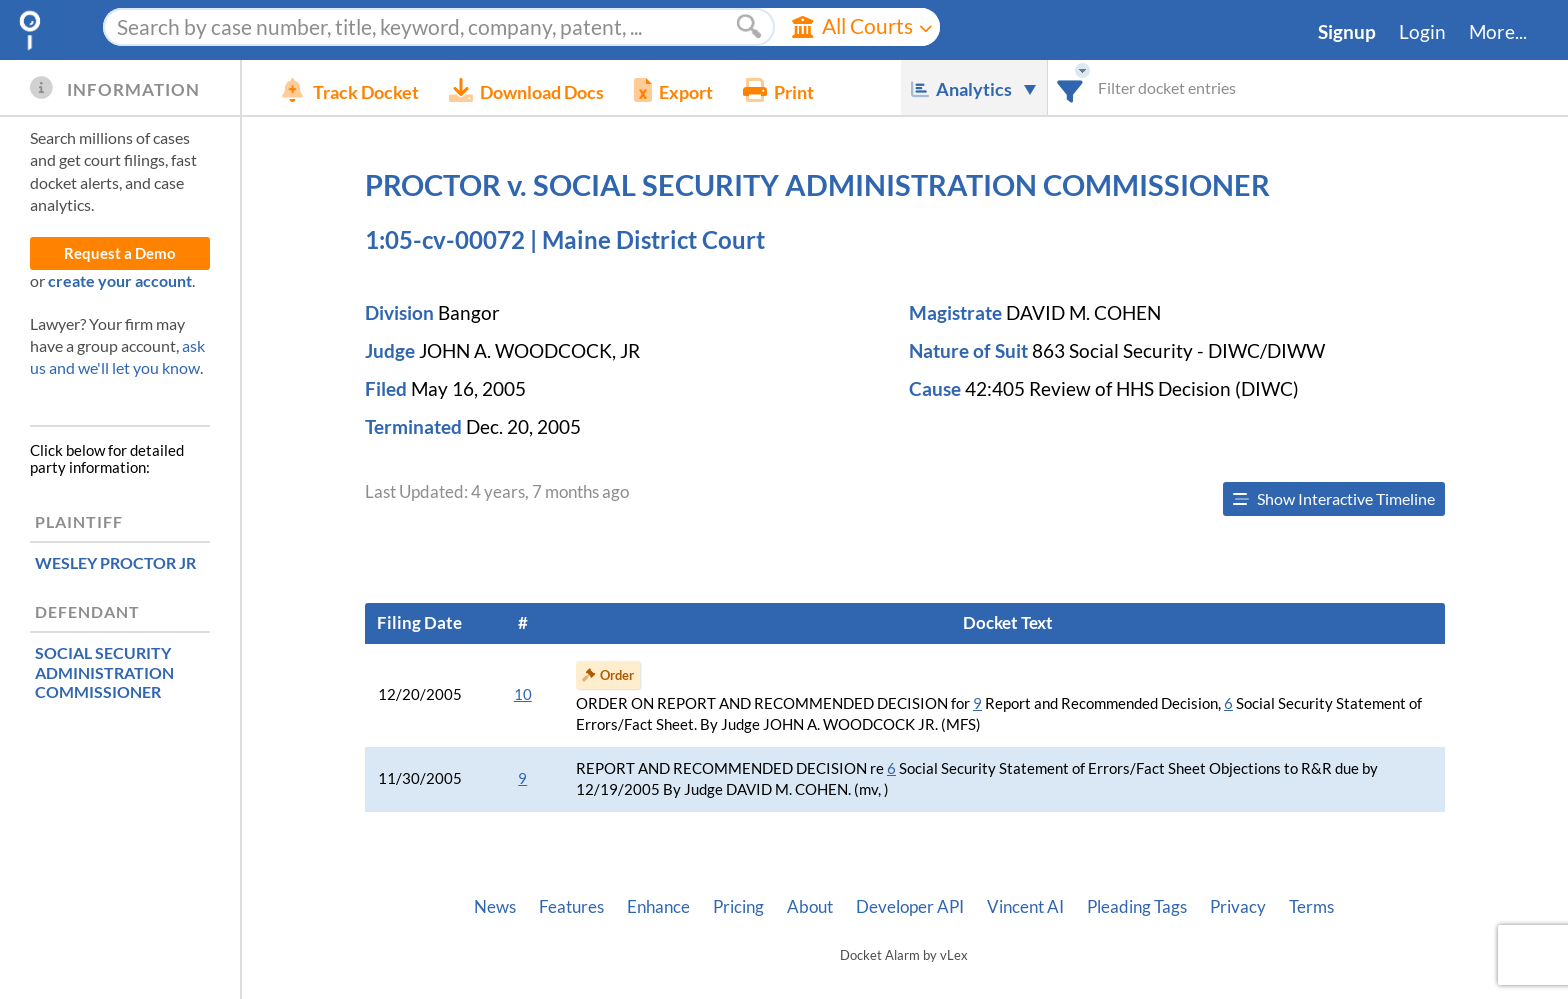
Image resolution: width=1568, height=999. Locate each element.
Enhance (658, 907)
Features (571, 907)
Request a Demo (120, 253)
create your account (120, 280)
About (810, 907)
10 (523, 694)
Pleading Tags (1137, 907)
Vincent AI (1025, 907)
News (495, 907)
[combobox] (1070, 87)
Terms (1311, 907)
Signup (1347, 32)
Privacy (1238, 907)
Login (1422, 32)
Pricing (738, 907)
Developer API (910, 907)
